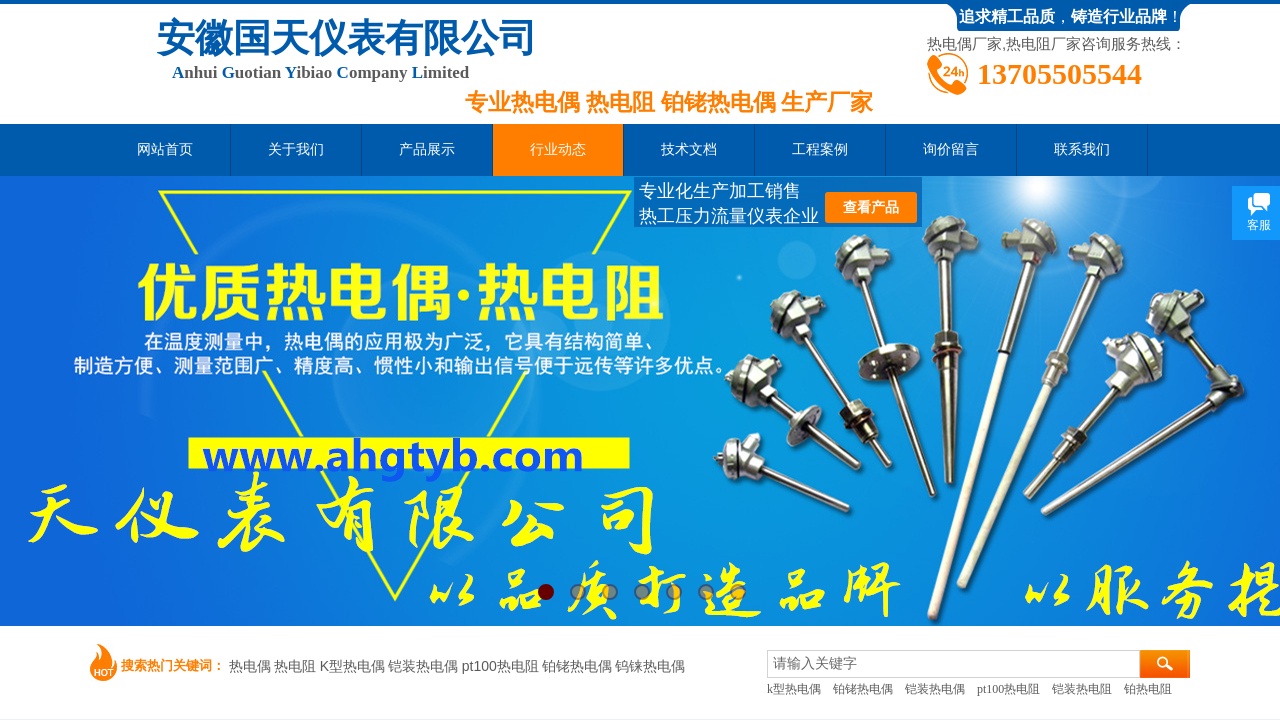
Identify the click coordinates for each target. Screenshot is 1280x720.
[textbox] (953, 664)
